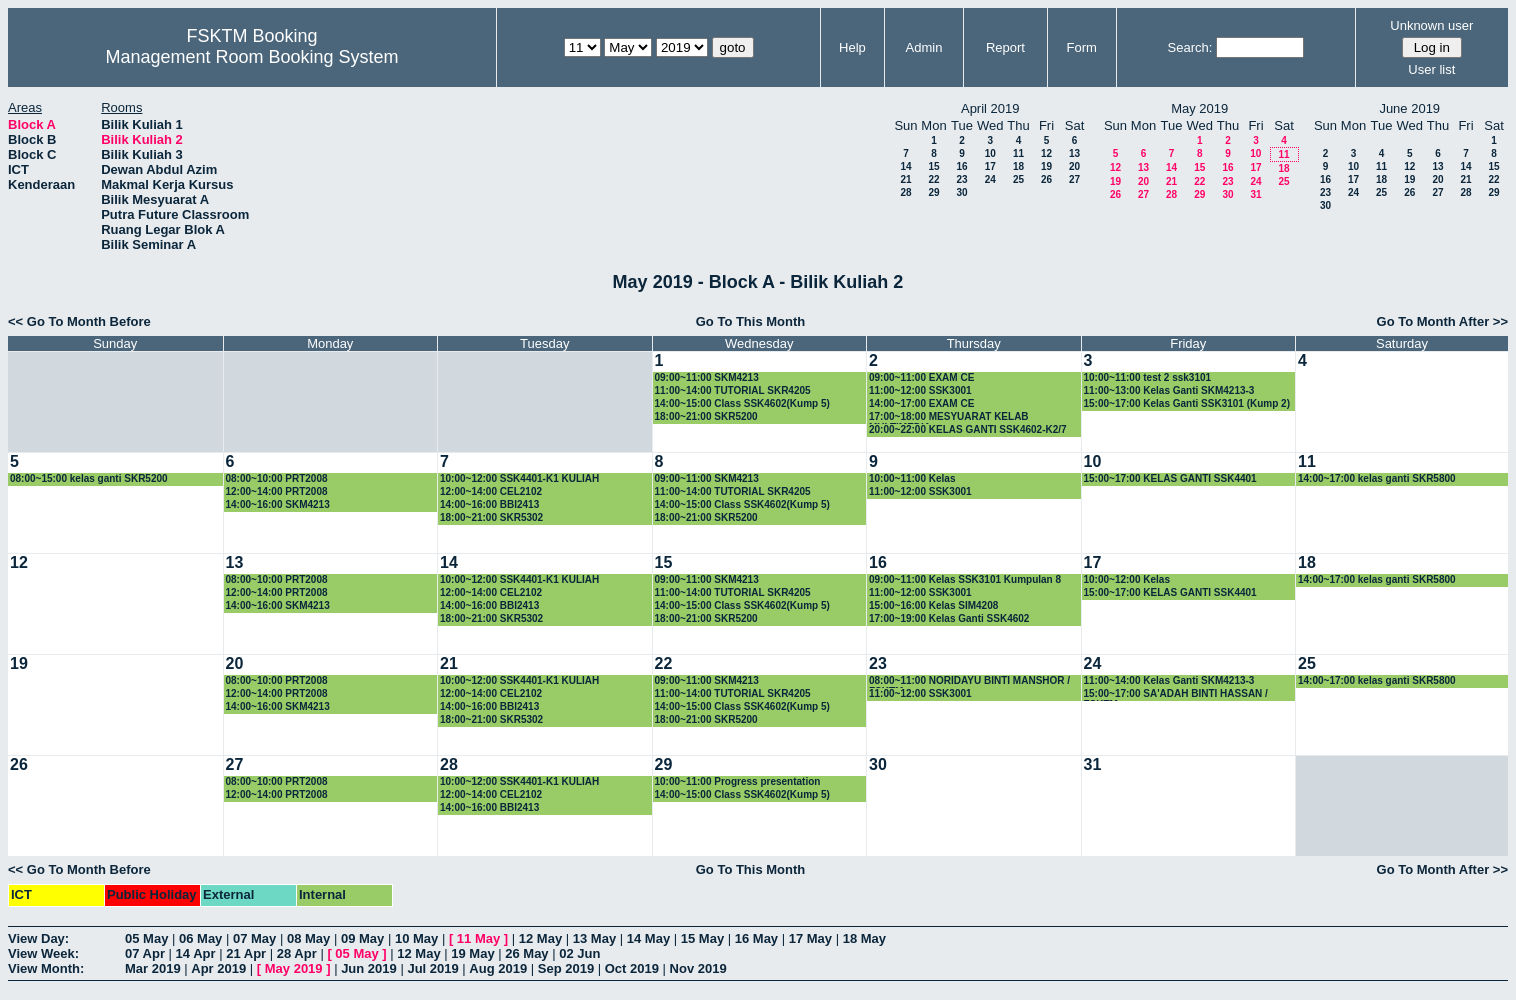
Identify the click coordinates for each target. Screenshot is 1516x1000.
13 (1074, 153)
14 (905, 166)
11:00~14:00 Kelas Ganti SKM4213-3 (1169, 680)
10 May (416, 938)
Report (1005, 47)
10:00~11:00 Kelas (912, 478)
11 (1018, 153)
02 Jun (579, 953)
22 (933, 179)
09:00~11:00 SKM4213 (707, 377)
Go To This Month (751, 321)
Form (1082, 47)
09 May (362, 938)
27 (1074, 179)
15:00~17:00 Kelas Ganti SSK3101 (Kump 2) (1187, 403)
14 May (648, 938)
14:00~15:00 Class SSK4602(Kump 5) (742, 403)
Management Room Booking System (251, 57)
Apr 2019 (218, 968)
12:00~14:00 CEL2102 (491, 491)
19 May (472, 953)
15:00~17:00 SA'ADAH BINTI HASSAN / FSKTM (1176, 694)
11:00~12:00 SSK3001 (920, 390)
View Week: (43, 953)
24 (990, 179)
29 (933, 192)
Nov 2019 (698, 968)
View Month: (46, 968)
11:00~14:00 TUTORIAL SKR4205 (733, 390)
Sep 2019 (566, 968)
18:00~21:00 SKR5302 (491, 517)
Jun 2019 (369, 968)
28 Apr (297, 953)
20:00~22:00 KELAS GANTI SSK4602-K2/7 (968, 429)
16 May (756, 938)
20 (1074, 166)
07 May (254, 938)
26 (1046, 179)
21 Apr (246, 953)
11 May (478, 938)
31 (1255, 194)
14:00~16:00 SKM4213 (278, 504)
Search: (1190, 47)
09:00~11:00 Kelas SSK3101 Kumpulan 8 (965, 579)
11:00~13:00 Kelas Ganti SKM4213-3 (1169, 390)
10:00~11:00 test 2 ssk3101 (1148, 377)
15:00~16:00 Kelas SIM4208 (933, 605)
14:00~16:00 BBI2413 (489, 504)
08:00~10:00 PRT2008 (277, 478)
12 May (540, 938)
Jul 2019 (432, 968)
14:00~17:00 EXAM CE (921, 403)
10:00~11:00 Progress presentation (738, 781)
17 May (810, 938)
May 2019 (294, 968)
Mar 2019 (153, 968)
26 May (526, 953)
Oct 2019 (632, 968)
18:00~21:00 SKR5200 (706, 416)
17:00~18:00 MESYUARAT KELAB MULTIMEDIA (949, 417)
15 (933, 166)
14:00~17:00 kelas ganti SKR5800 (1377, 478)
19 (1046, 166)
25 (1018, 179)
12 (1046, 153)
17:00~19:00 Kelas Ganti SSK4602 (949, 618)
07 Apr (145, 953)
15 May (702, 938)
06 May (200, 938)
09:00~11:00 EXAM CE (921, 377)
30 (961, 192)
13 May (594, 938)
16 (961, 166)
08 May (308, 938)
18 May (864, 938)
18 (1018, 166)
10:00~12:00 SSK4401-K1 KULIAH (519, 478)
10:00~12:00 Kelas (1127, 579)
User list (1431, 69)
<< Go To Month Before (79, 321)
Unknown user (1431, 25)
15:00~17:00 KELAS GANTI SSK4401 (1170, 478)
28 (905, 192)
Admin (924, 47)
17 (990, 166)
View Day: (38, 938)
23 (961, 179)
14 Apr (196, 953)
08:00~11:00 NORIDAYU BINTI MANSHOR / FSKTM (969, 681)
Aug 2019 (498, 968)
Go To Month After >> (1442, 321)
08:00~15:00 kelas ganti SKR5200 (89, 478)
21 (905, 179)
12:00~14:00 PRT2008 (277, 491)
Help (852, 47)
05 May (146, 938)
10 (990, 153)
